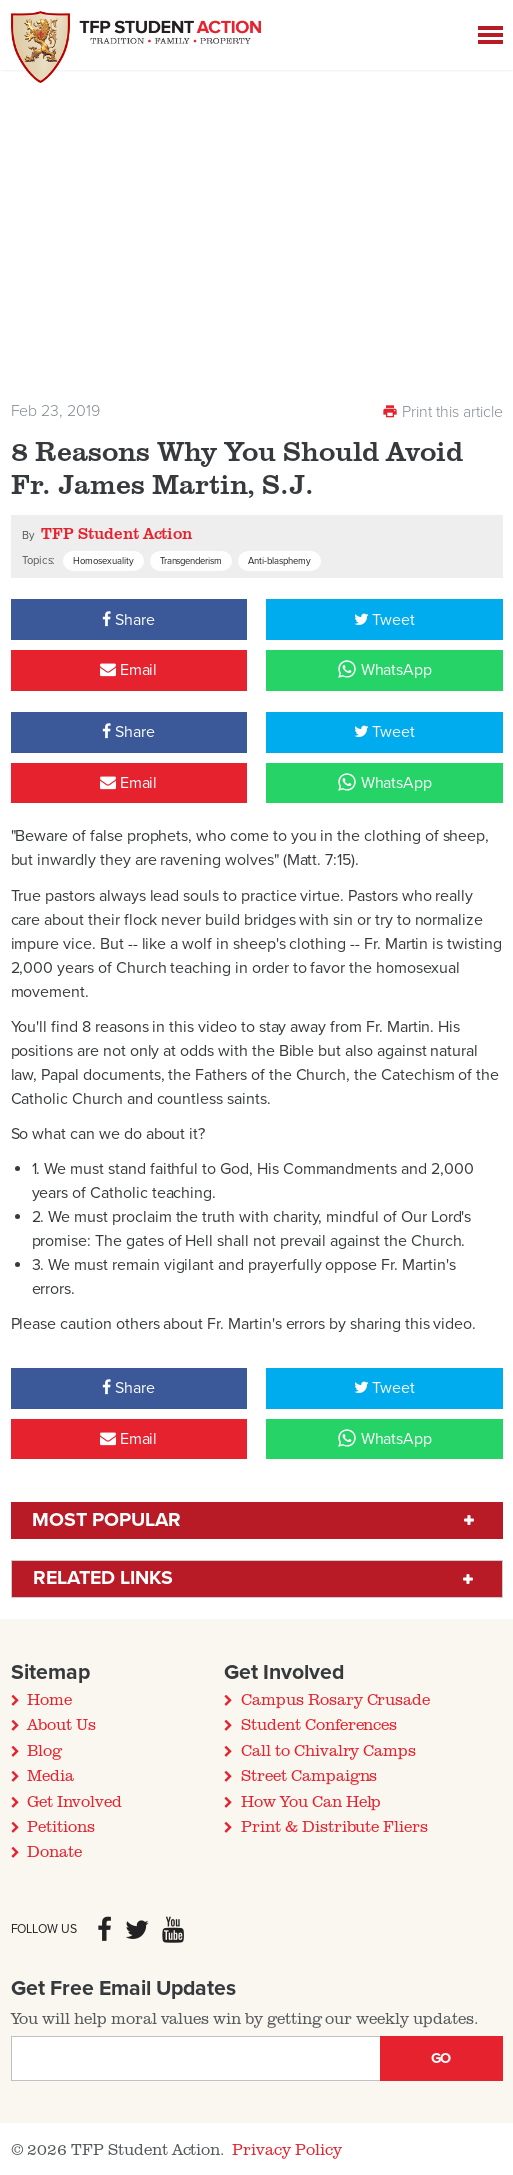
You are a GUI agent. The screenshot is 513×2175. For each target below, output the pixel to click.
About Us (61, 1724)
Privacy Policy (286, 2149)
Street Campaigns (309, 1775)
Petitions (61, 1826)
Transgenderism (191, 561)
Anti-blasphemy (279, 561)
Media (50, 1775)
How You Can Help (311, 1801)
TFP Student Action (116, 533)
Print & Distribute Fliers (334, 1826)
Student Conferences (319, 1724)
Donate (54, 1851)
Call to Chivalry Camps (328, 1750)
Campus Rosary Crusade (335, 1699)
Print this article (442, 411)
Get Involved (74, 1801)
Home (49, 1699)
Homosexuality (103, 561)
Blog (44, 1750)
